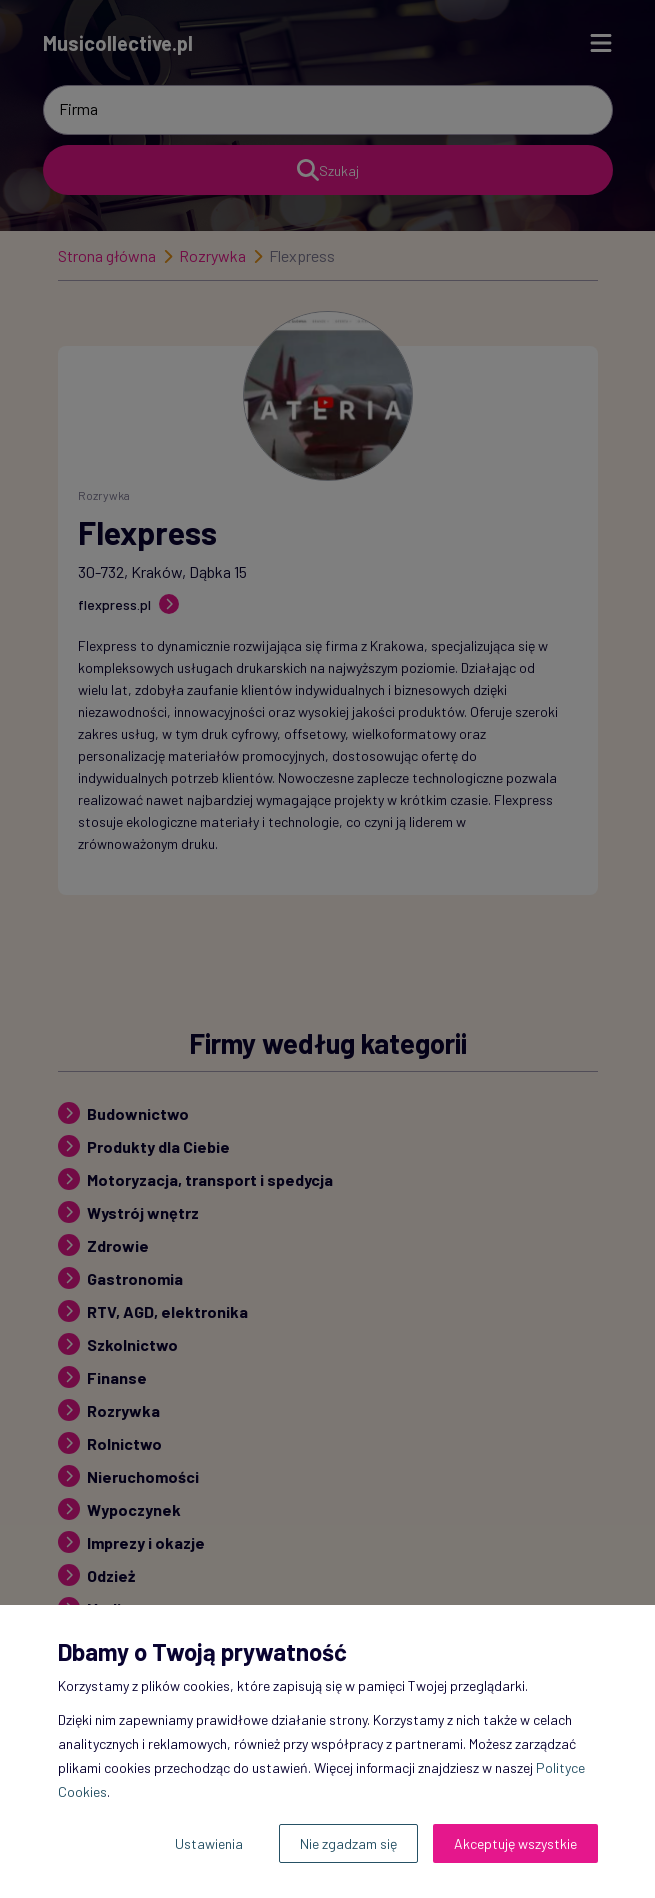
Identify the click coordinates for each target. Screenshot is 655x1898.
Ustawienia (209, 1843)
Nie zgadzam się (348, 1843)
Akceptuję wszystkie (515, 1843)
